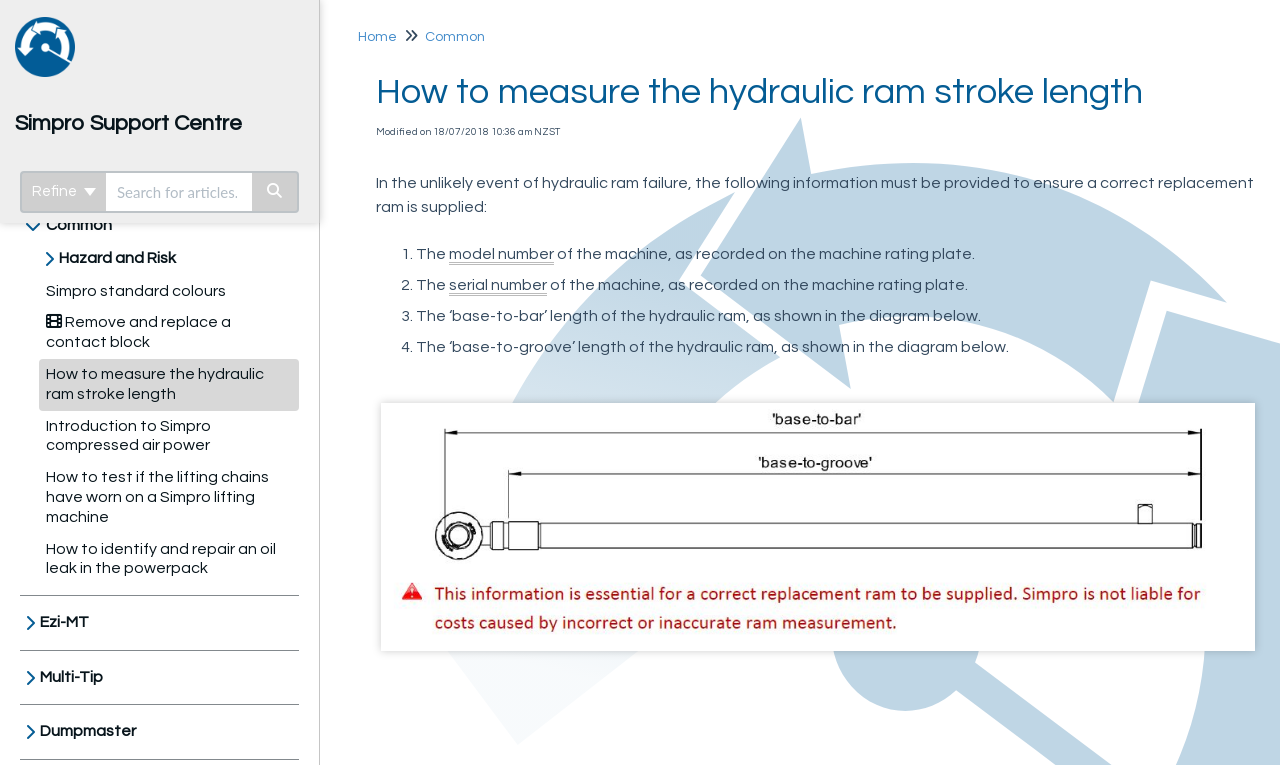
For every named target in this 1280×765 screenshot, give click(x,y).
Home (377, 37)
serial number (498, 285)
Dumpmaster (88, 731)
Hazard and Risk (117, 258)
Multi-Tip (71, 677)
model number (501, 254)
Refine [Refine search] (64, 191)
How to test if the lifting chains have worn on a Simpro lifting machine (157, 497)
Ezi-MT (64, 622)
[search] (179, 192)
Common (79, 225)
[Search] (275, 192)
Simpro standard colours (136, 291)
